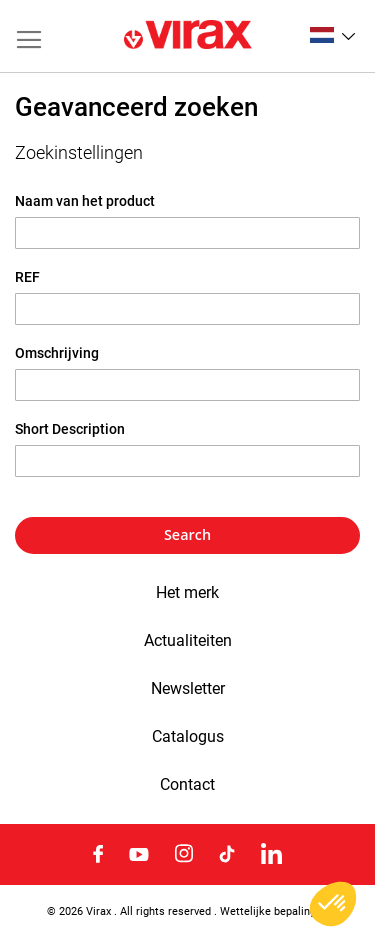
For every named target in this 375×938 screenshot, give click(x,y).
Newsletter (188, 689)
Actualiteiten (188, 641)
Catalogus (188, 737)
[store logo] (188, 36)
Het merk (187, 593)
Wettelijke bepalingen (274, 911)
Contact (187, 785)
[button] (332, 35)
